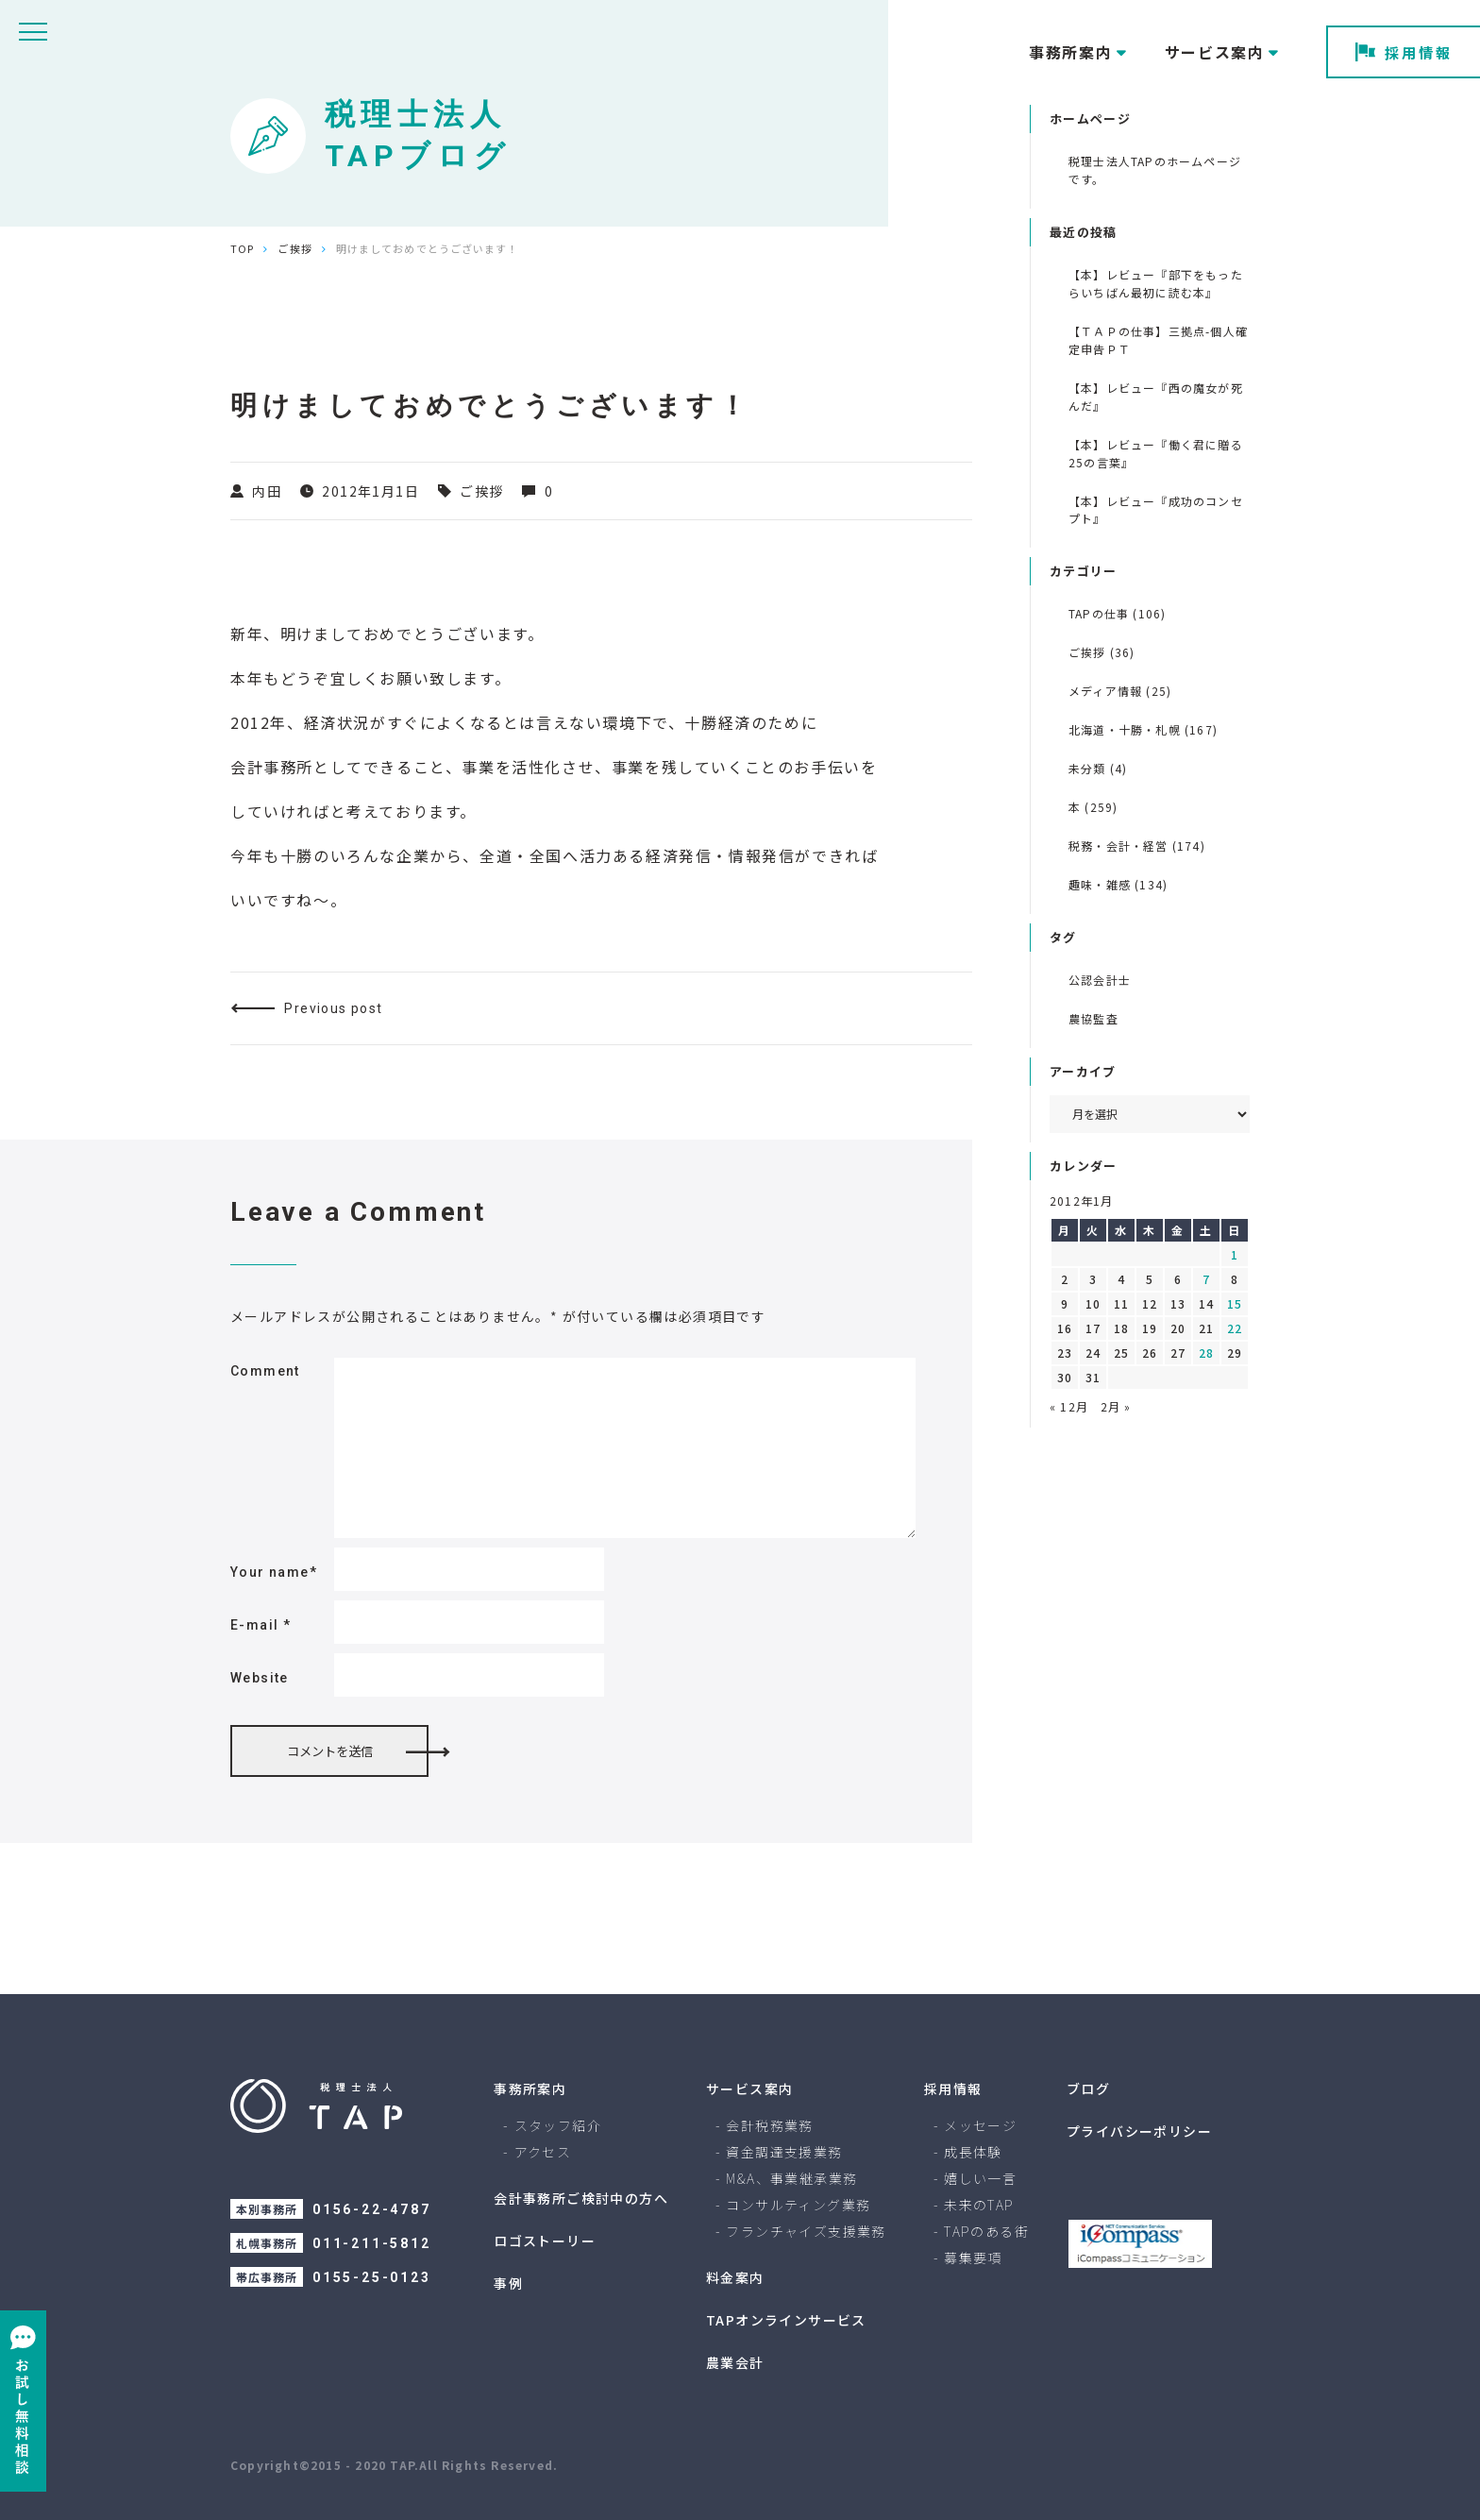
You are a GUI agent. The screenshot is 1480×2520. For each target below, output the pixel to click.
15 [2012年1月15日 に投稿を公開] (1234, 1303)
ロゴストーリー (545, 2240)
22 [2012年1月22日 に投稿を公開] (1234, 1328)
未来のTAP (979, 2204)
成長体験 (973, 2151)
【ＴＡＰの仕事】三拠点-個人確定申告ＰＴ (1158, 340)
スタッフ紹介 (557, 2125)
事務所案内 (530, 2088)
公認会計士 (1099, 980)
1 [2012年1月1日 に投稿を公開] (1234, 1254)
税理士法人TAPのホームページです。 (1154, 170)
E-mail (260, 1624)
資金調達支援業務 (784, 2151)
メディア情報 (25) (1119, 691)
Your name (273, 1572)
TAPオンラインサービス (786, 2319)
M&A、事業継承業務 (791, 2178)
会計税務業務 (769, 2125)
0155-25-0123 (371, 2277)
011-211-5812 (371, 2243)
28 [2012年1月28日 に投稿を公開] (1206, 1353)
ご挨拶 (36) (1101, 652)
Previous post (333, 1008)
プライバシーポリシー (1139, 2131)
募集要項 (973, 2257)
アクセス (543, 2151)
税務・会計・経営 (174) (1136, 845)
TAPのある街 (986, 2231)
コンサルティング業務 (798, 2204)
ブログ (1088, 2088)
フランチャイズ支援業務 (805, 2231)
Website (259, 1677)
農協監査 (1093, 1018)
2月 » (1116, 1406)
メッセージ (980, 2125)
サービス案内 (749, 2088)
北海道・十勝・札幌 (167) (1143, 729)
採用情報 (1404, 52)
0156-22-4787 (371, 2209)
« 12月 (1069, 1406)
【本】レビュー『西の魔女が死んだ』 (1155, 397)
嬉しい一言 (980, 2178)
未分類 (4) (1097, 768)
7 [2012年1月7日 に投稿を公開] (1206, 1279)
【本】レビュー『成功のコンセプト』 (1155, 510)
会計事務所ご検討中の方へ (581, 2198)
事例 (508, 2283)
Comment (265, 1370)
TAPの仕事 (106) (1117, 613)
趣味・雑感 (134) (1118, 884)
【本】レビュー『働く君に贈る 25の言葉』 (1155, 453)
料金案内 (735, 2277)
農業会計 (735, 2362)
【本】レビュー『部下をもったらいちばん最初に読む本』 (1155, 283)
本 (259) (1093, 807)
